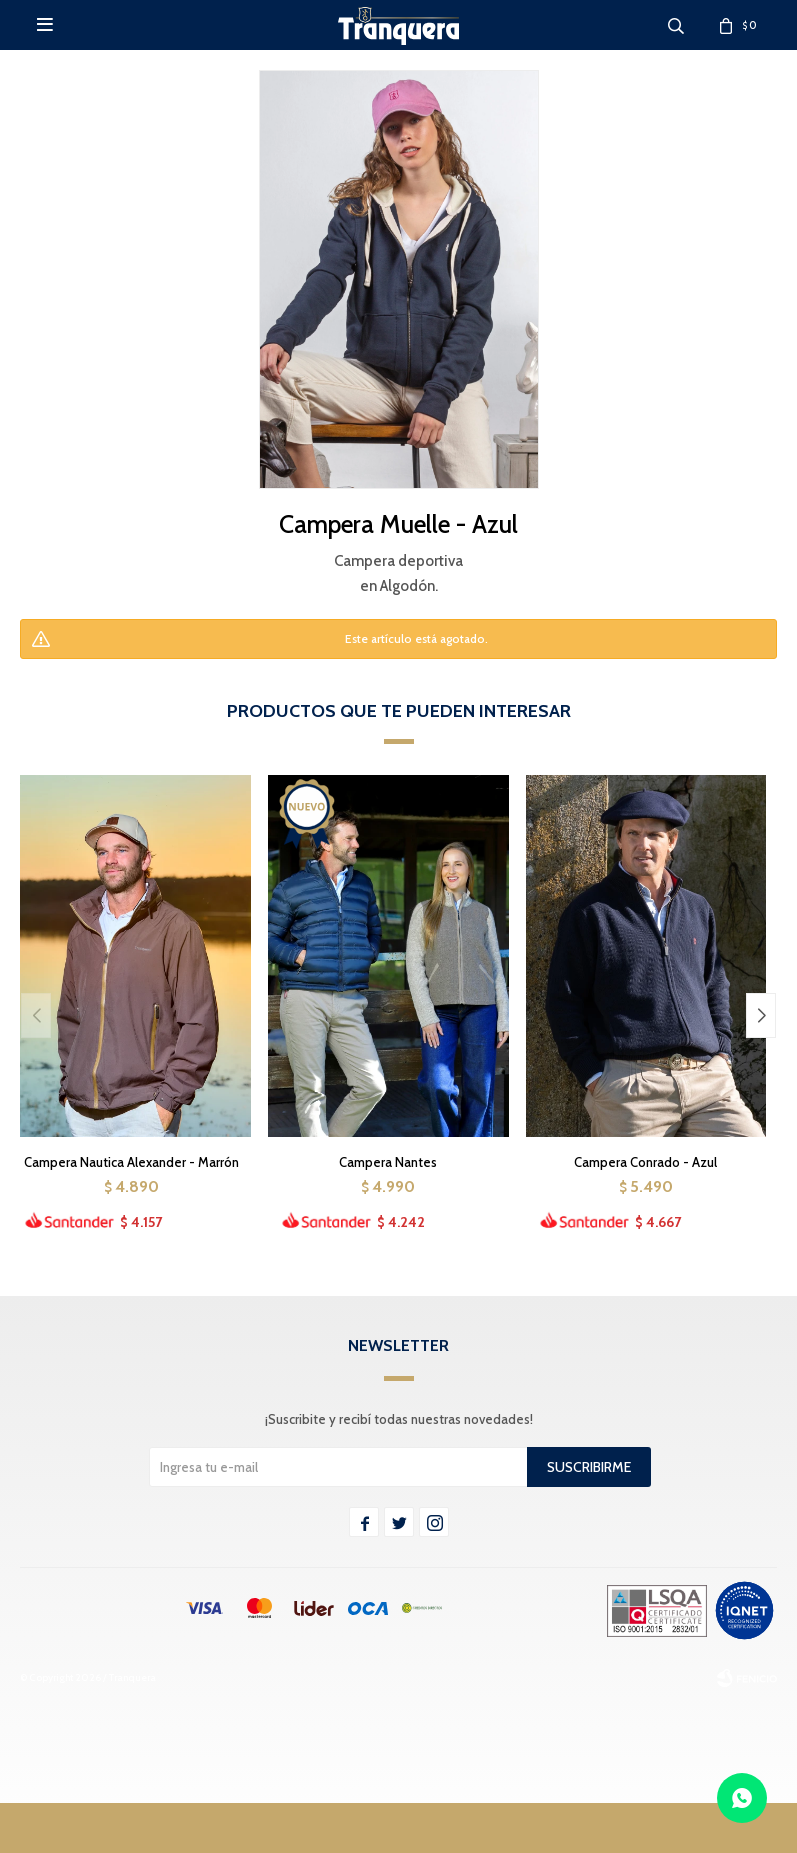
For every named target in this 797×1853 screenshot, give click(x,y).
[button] (761, 1015)
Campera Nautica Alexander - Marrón (131, 1162)
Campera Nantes (388, 1162)
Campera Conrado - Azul (645, 1162)
